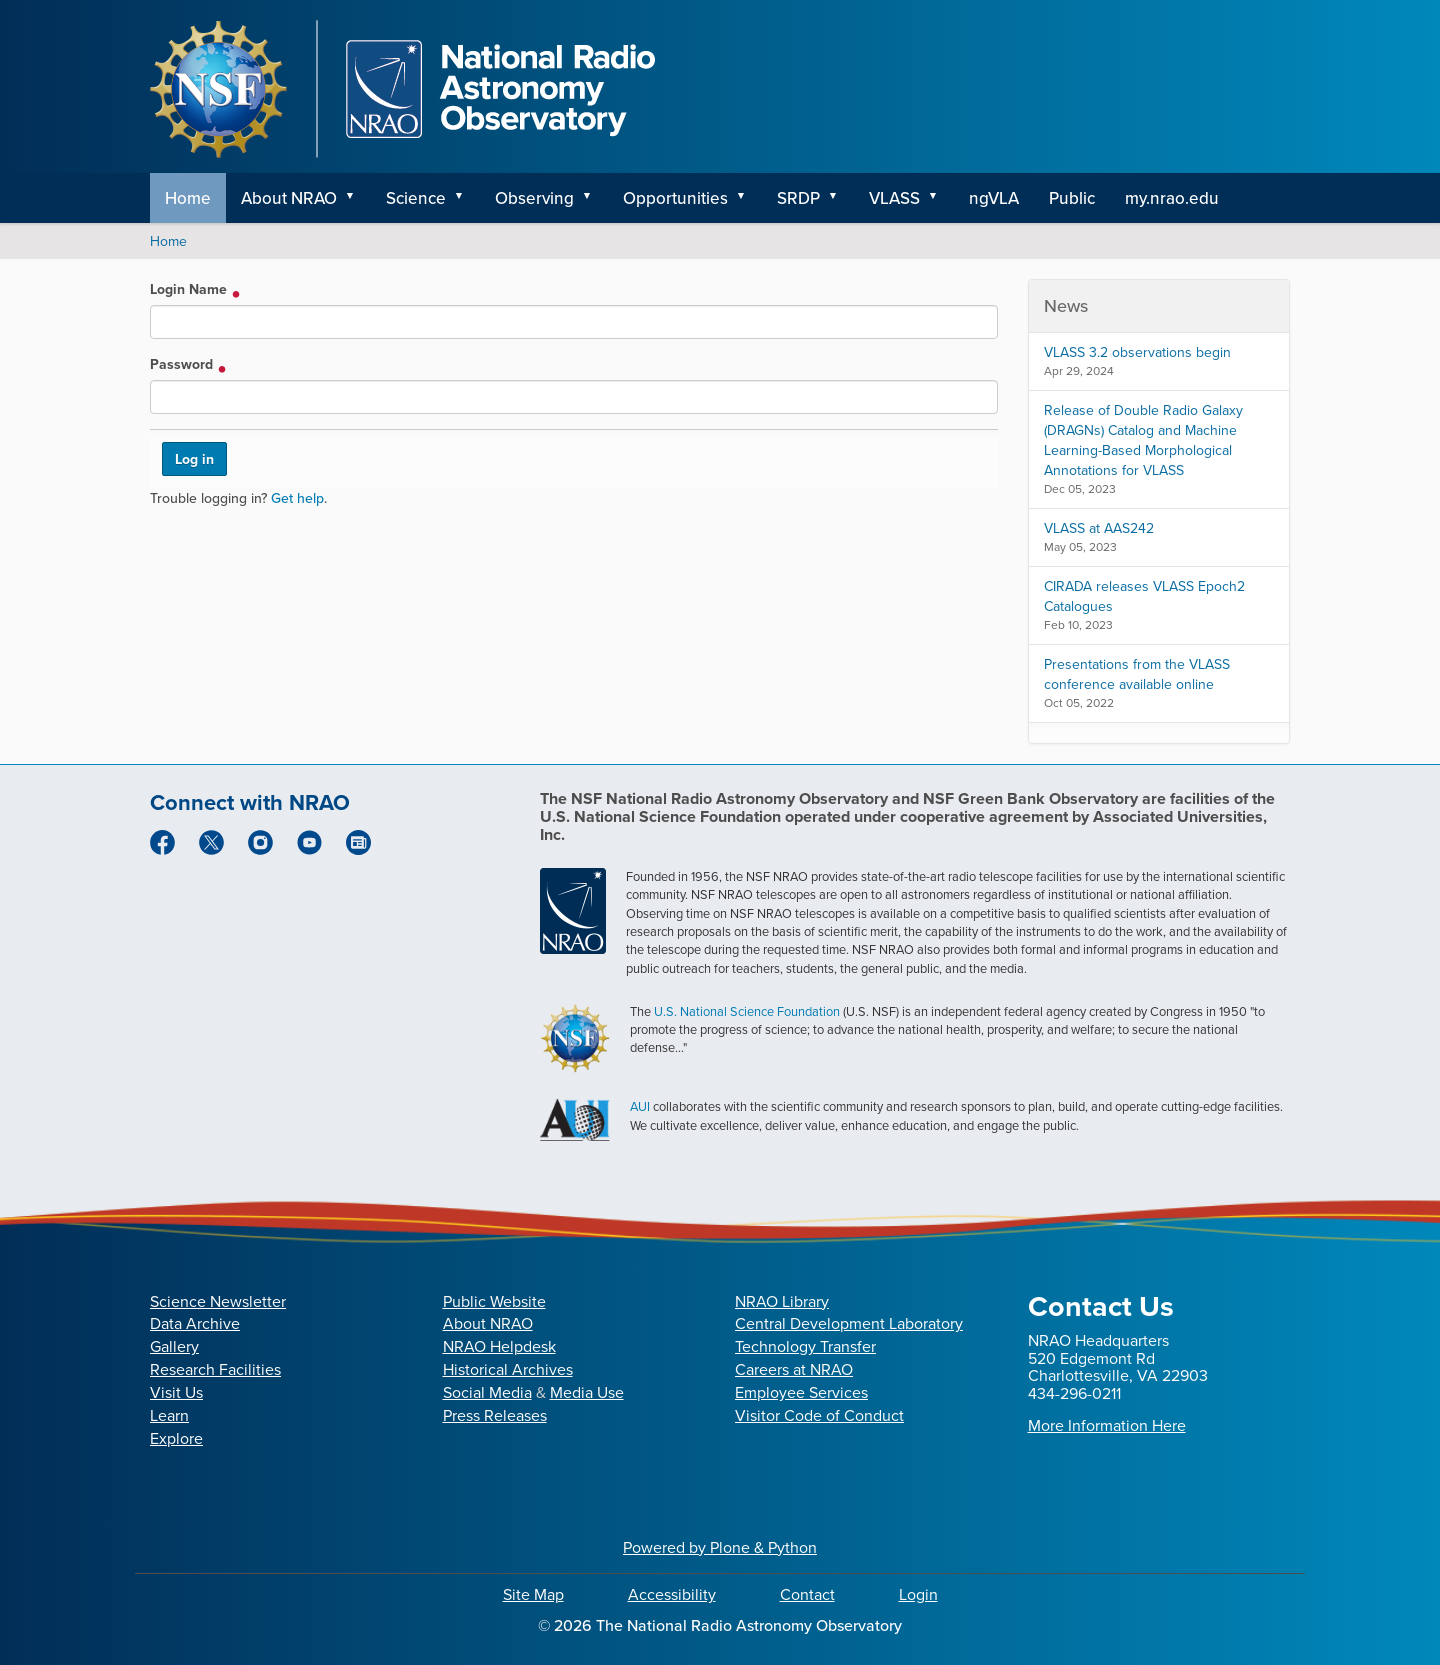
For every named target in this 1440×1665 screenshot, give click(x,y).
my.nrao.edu (1172, 198)
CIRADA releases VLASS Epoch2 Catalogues (1144, 596)
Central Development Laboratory (849, 1323)
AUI (640, 1106)
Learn (169, 1415)
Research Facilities (215, 1369)
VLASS (894, 198)
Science (416, 198)
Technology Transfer (805, 1346)
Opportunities (675, 198)
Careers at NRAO (794, 1369)
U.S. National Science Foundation (747, 1011)
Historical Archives (508, 1369)
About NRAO (289, 198)
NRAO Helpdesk (499, 1346)
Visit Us (176, 1392)
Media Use (587, 1392)
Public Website (494, 1301)
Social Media (487, 1392)
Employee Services (801, 1392)
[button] (357, 198)
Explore (176, 1438)
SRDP (798, 198)
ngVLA (994, 198)
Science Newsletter (218, 1301)
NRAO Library (782, 1301)
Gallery (174, 1346)
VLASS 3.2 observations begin (1137, 352)
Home (188, 198)
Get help (297, 498)
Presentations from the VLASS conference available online (1137, 674)
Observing (534, 198)
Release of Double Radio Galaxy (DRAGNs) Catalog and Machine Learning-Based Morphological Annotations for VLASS (1143, 440)
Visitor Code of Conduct (819, 1415)
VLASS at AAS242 (1099, 528)
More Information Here (1107, 1425)
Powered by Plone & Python (720, 1547)
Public (1072, 198)
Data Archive (195, 1323)
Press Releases (495, 1415)
